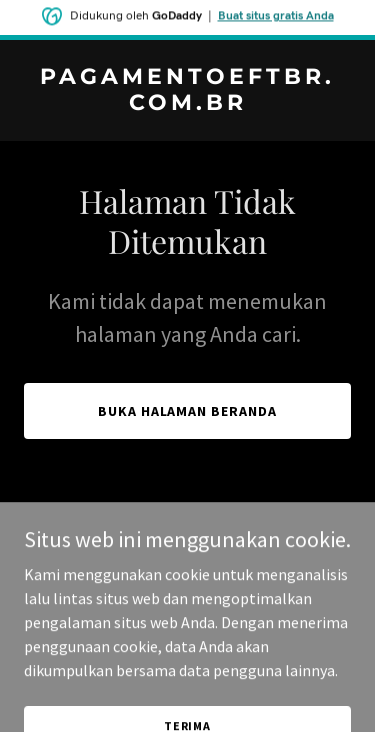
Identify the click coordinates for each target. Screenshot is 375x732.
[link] (187, 104)
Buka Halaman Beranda (188, 411)
